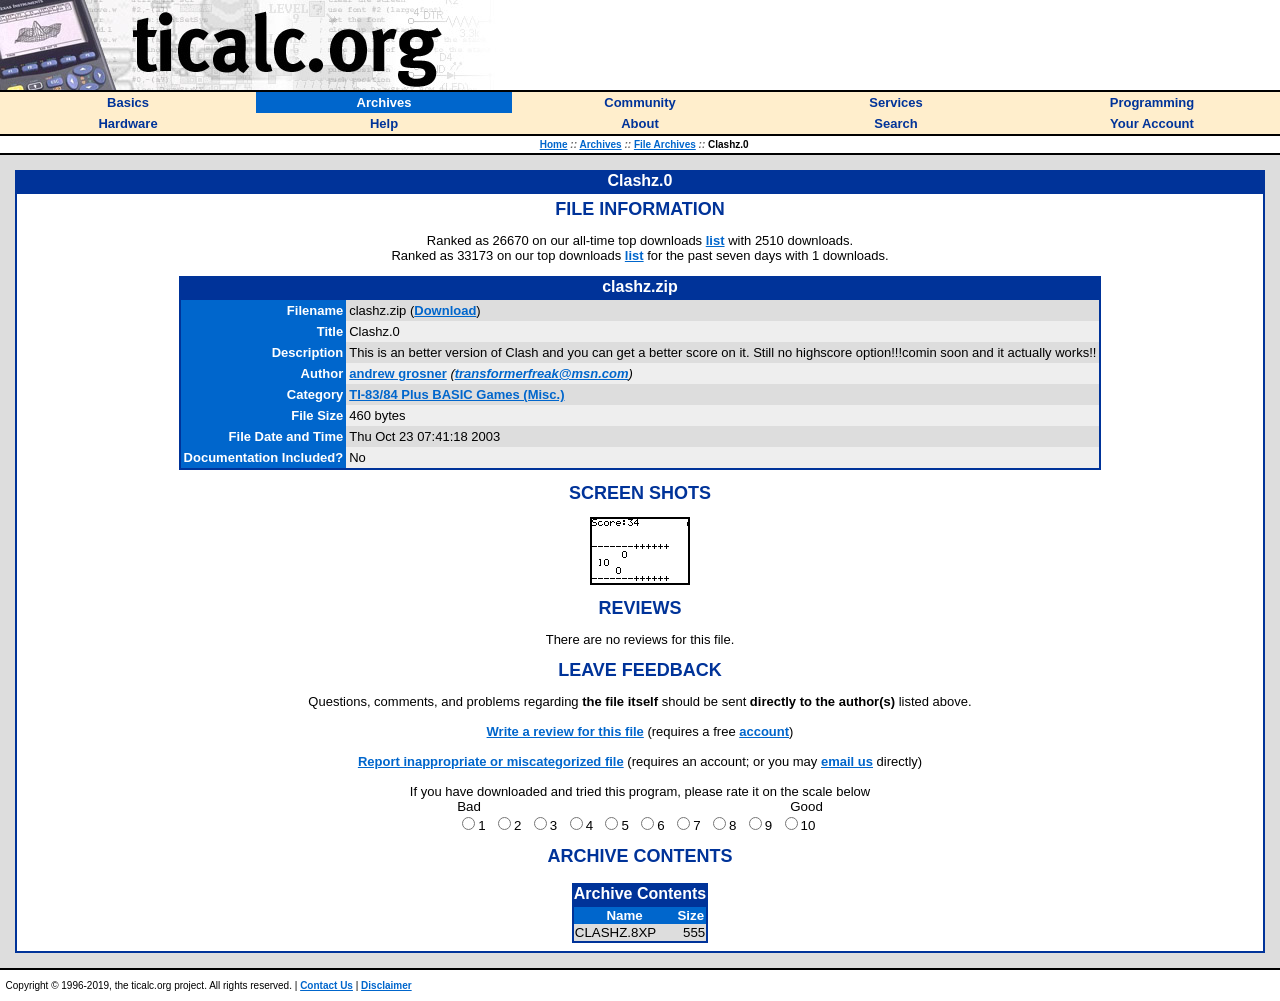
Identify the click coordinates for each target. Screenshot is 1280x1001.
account (764, 731)
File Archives (665, 144)
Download (445, 310)
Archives (600, 144)
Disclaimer (386, 985)
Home (554, 144)
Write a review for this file (565, 731)
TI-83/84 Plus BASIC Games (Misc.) (456, 394)
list (715, 240)
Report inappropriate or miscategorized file (491, 761)
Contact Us (326, 985)
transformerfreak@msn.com (542, 373)
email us (847, 761)
